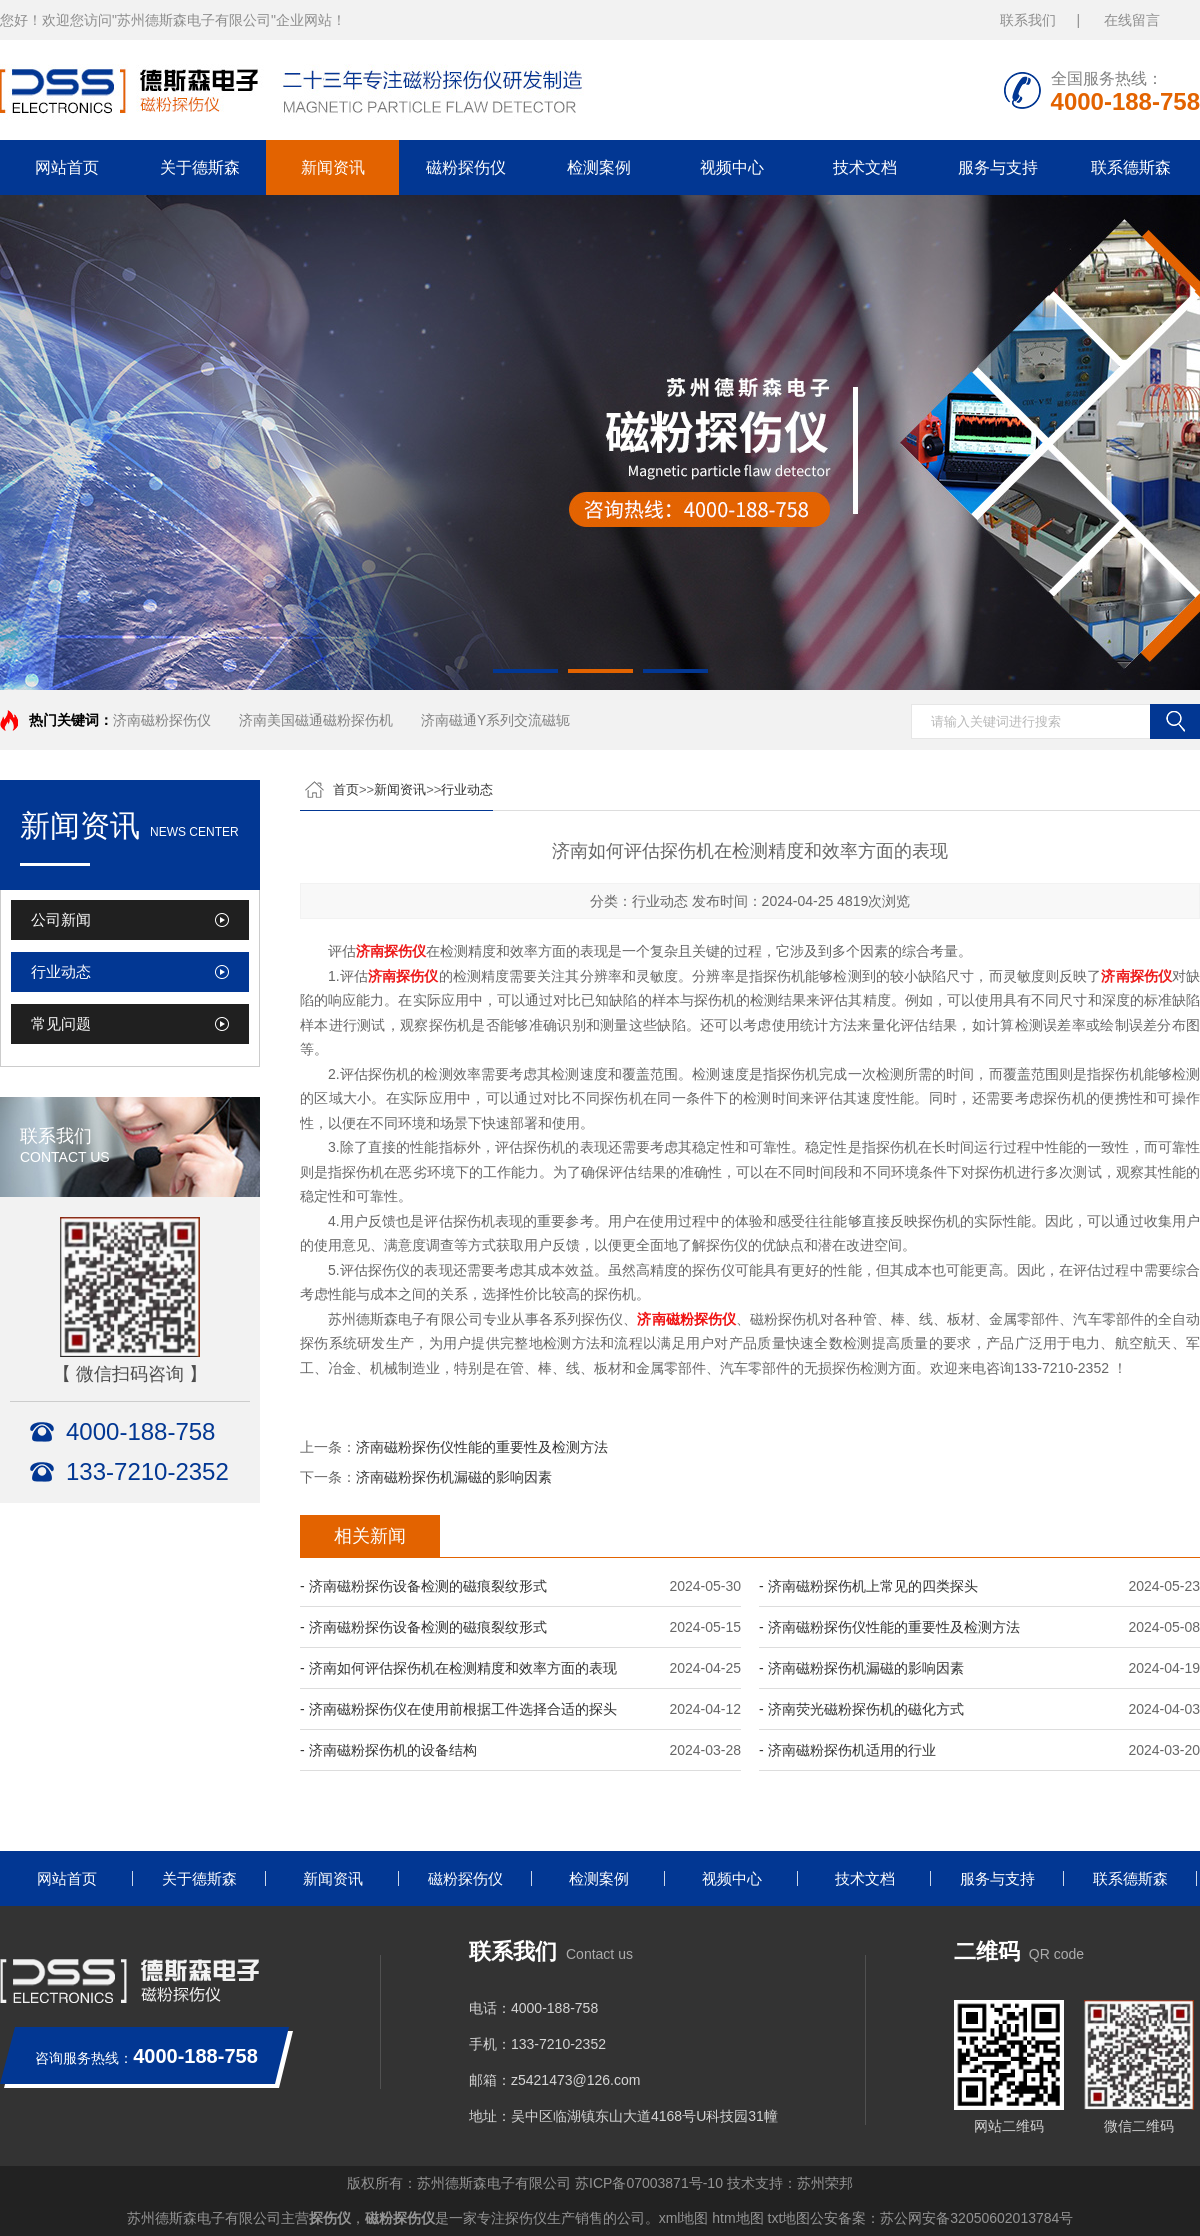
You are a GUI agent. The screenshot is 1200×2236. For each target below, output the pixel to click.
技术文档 (865, 167)
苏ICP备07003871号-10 (649, 2183)
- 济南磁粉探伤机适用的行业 (847, 1750)
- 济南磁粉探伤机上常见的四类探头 (868, 1586)
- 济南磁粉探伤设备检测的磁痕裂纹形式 (423, 1586)
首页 (346, 789)
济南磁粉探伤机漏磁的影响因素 (454, 1477)
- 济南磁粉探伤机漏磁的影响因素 (861, 1668)
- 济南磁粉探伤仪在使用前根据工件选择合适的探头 (458, 1709)
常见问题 (61, 1023)
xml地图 (684, 2218)
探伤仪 (330, 2218)
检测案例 (599, 167)
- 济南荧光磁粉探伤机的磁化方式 (861, 1709)
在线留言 (1132, 20)
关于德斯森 (200, 167)
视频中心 (732, 167)
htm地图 (737, 2218)
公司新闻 (61, 919)
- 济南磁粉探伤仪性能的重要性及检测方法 (889, 1627)
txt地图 (789, 2218)
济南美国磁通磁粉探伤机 (316, 720)
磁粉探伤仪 (466, 167)
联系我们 (1028, 20)
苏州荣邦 (825, 2183)
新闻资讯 (333, 167)
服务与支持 (998, 167)
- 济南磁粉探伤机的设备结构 (388, 1750)
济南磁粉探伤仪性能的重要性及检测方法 (482, 1447)
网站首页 (67, 167)
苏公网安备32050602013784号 (976, 2218)
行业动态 (61, 971)
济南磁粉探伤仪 (162, 720)
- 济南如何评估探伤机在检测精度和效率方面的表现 (458, 1668)
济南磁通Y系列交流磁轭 (495, 720)
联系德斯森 (1131, 167)
